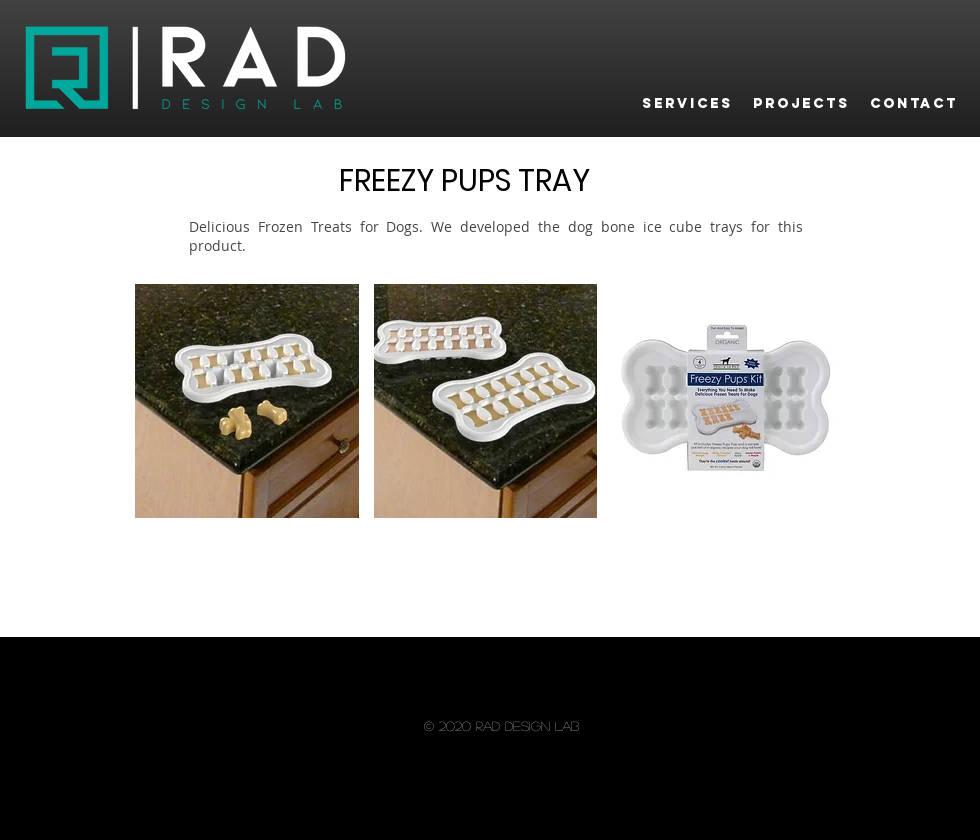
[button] (247, 401)
